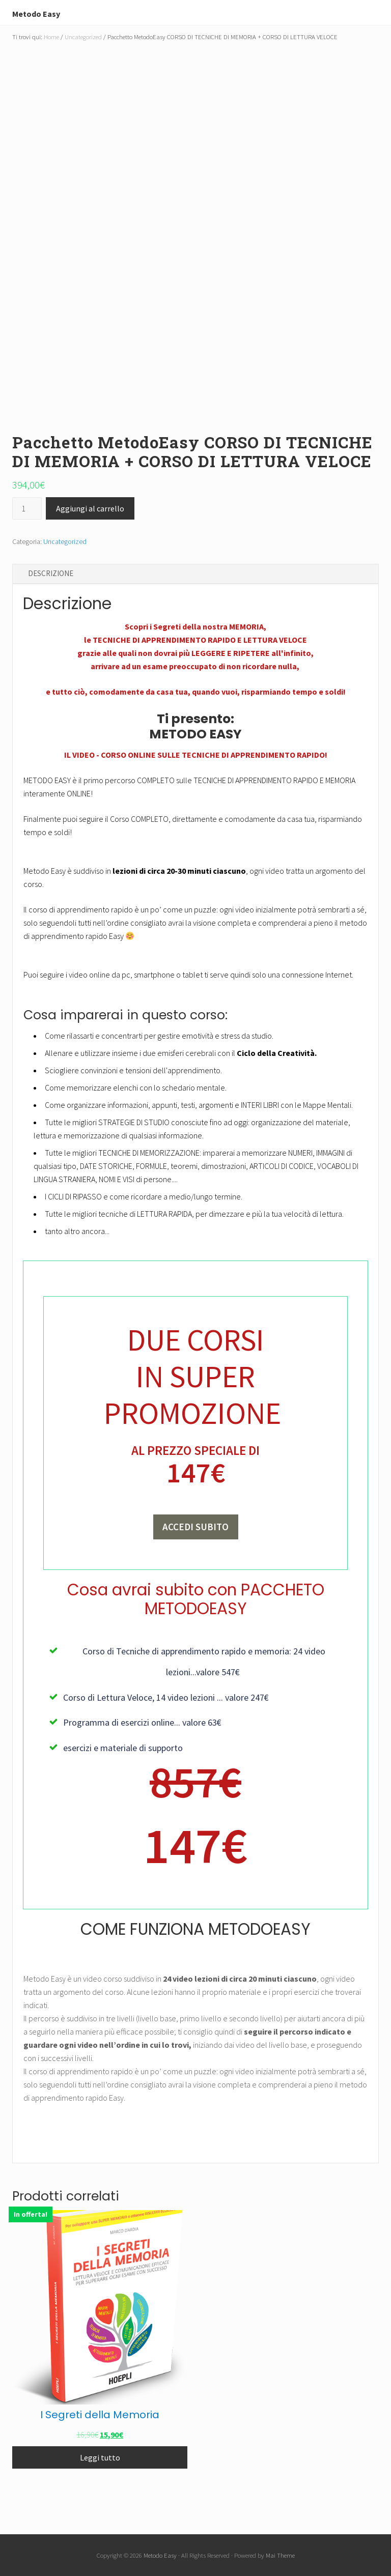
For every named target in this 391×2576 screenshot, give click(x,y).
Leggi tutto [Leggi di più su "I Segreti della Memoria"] (100, 2459)
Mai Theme (280, 2555)
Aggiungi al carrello (90, 508)
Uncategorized (83, 37)
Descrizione (50, 573)
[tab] (195, 573)
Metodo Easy (48, 12)
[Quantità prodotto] (27, 508)
